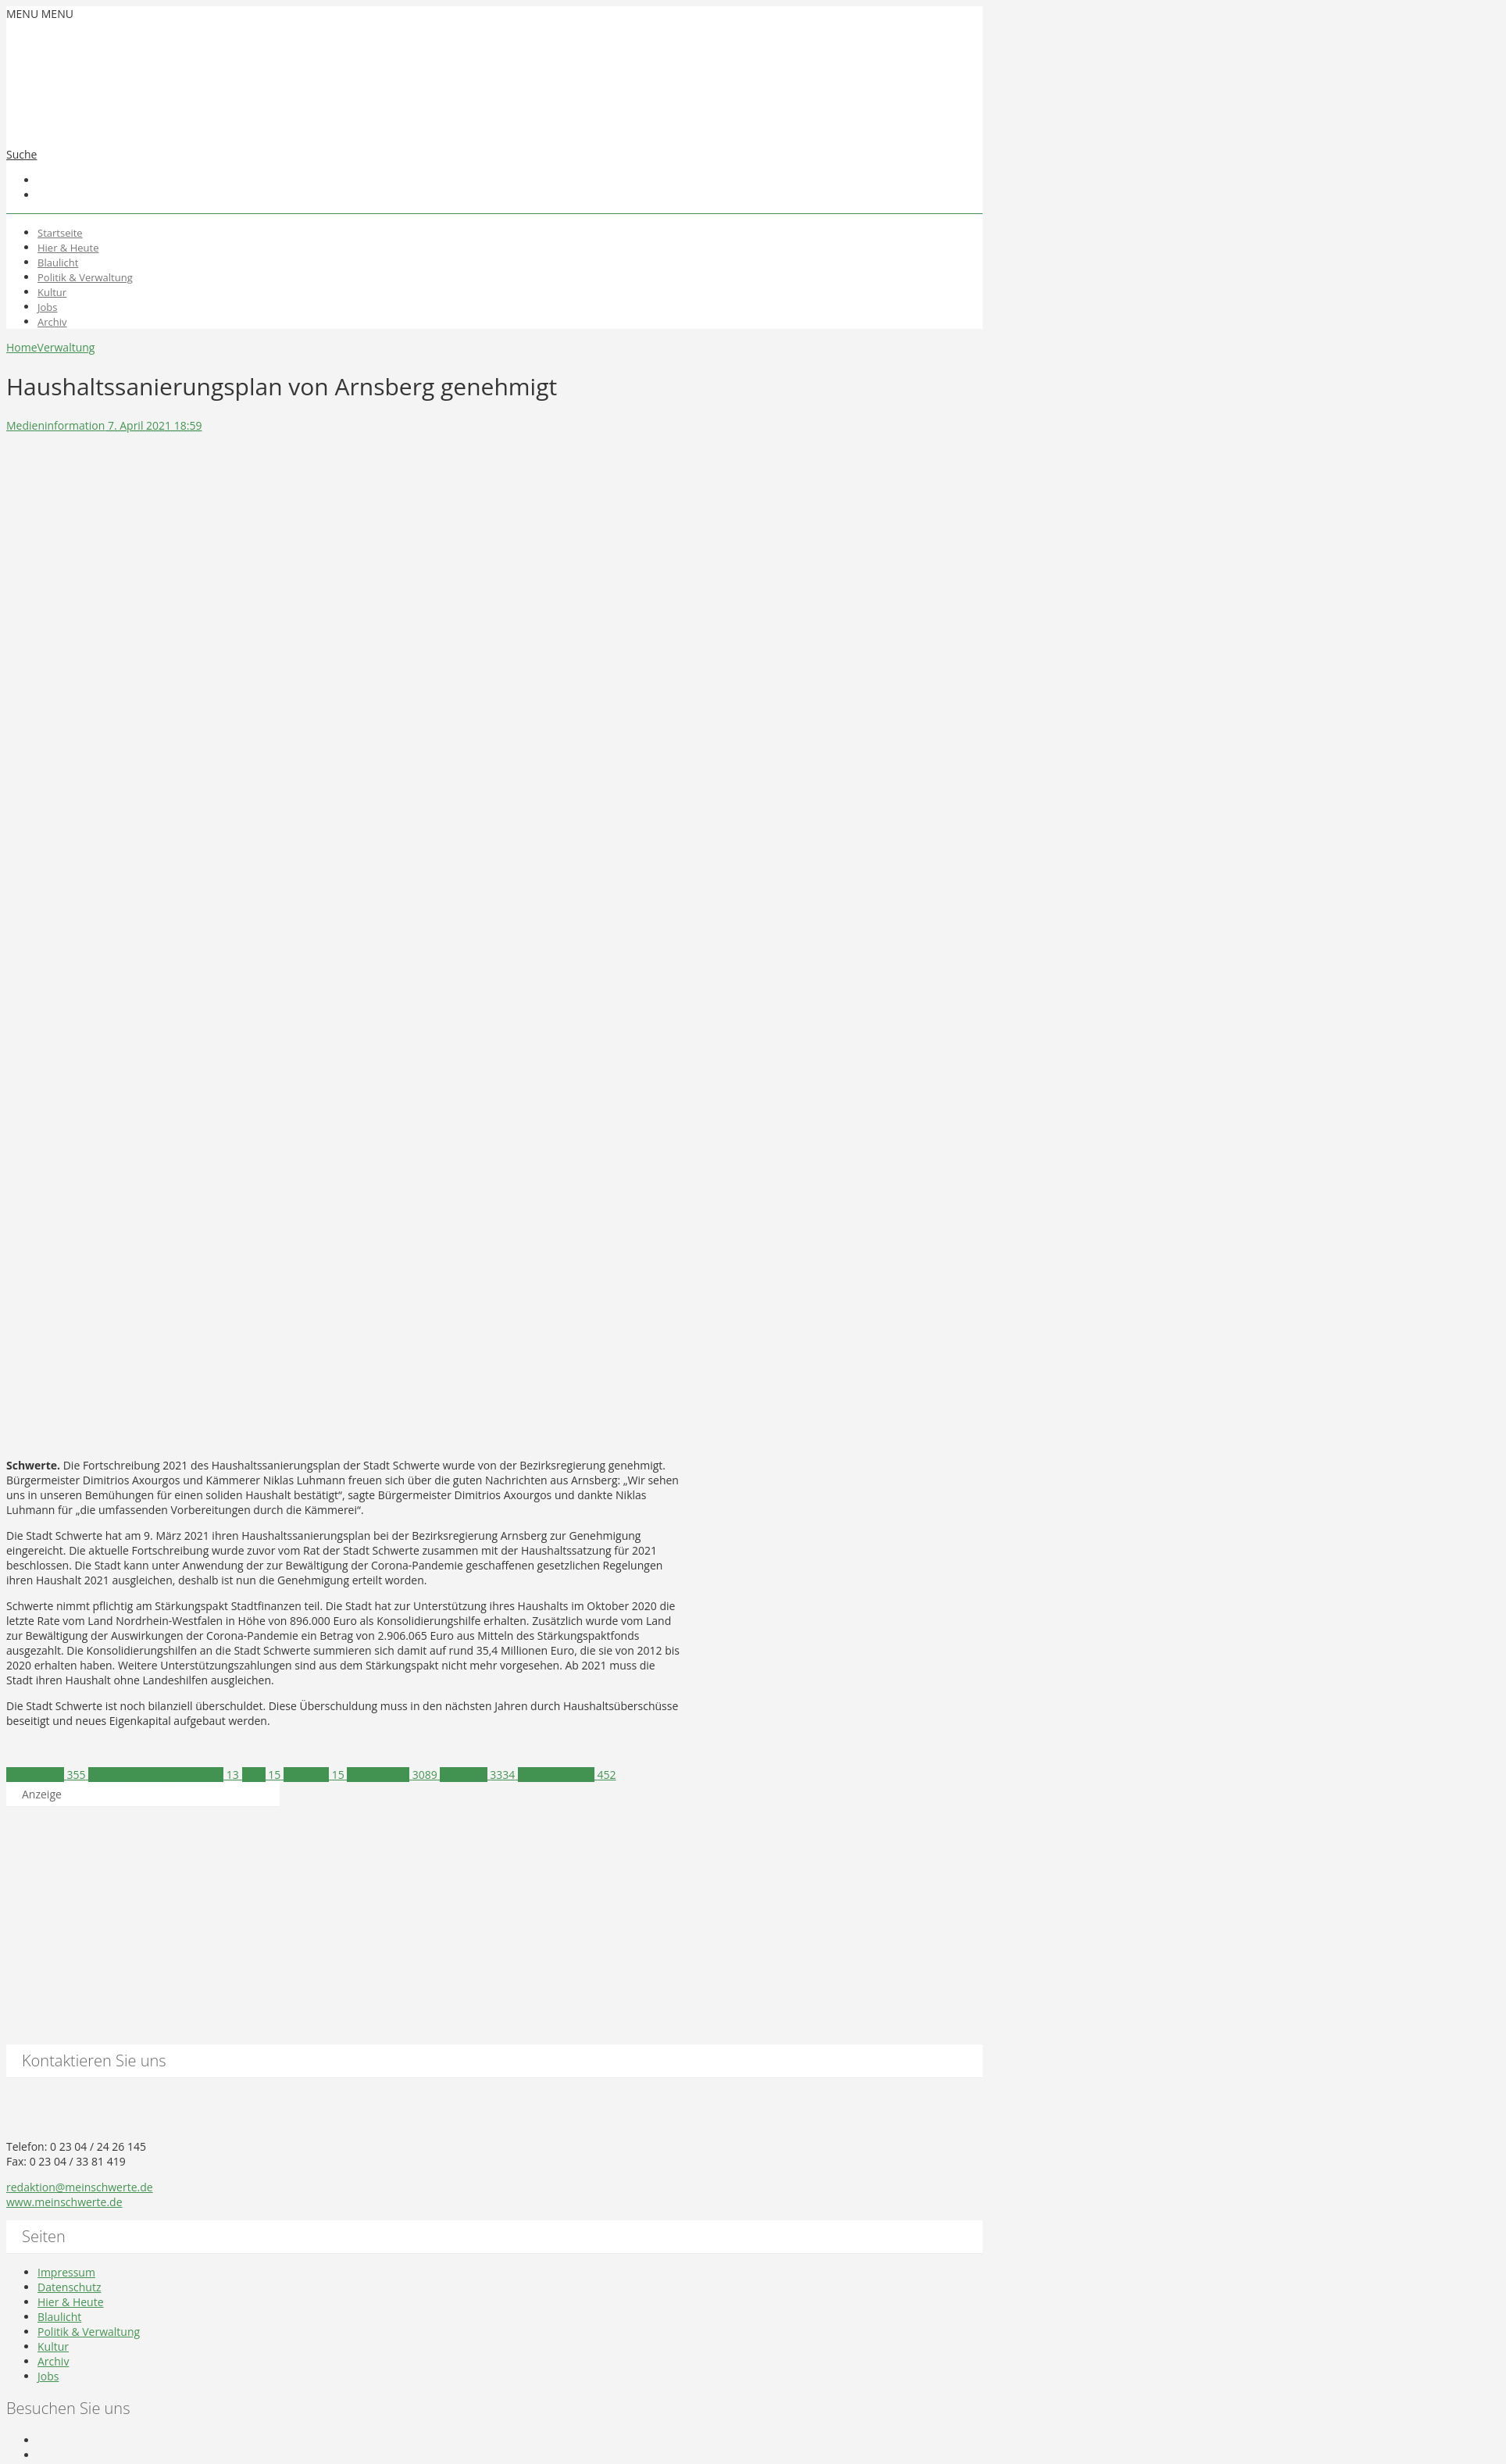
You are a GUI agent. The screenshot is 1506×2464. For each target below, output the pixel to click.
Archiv (52, 322)
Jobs (47, 307)
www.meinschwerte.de (64, 2201)
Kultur (51, 292)
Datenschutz (69, 2287)
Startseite (60, 233)
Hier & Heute (68, 248)
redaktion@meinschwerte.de (79, 2187)
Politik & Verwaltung (85, 277)
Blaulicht (57, 262)
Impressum (66, 2272)
